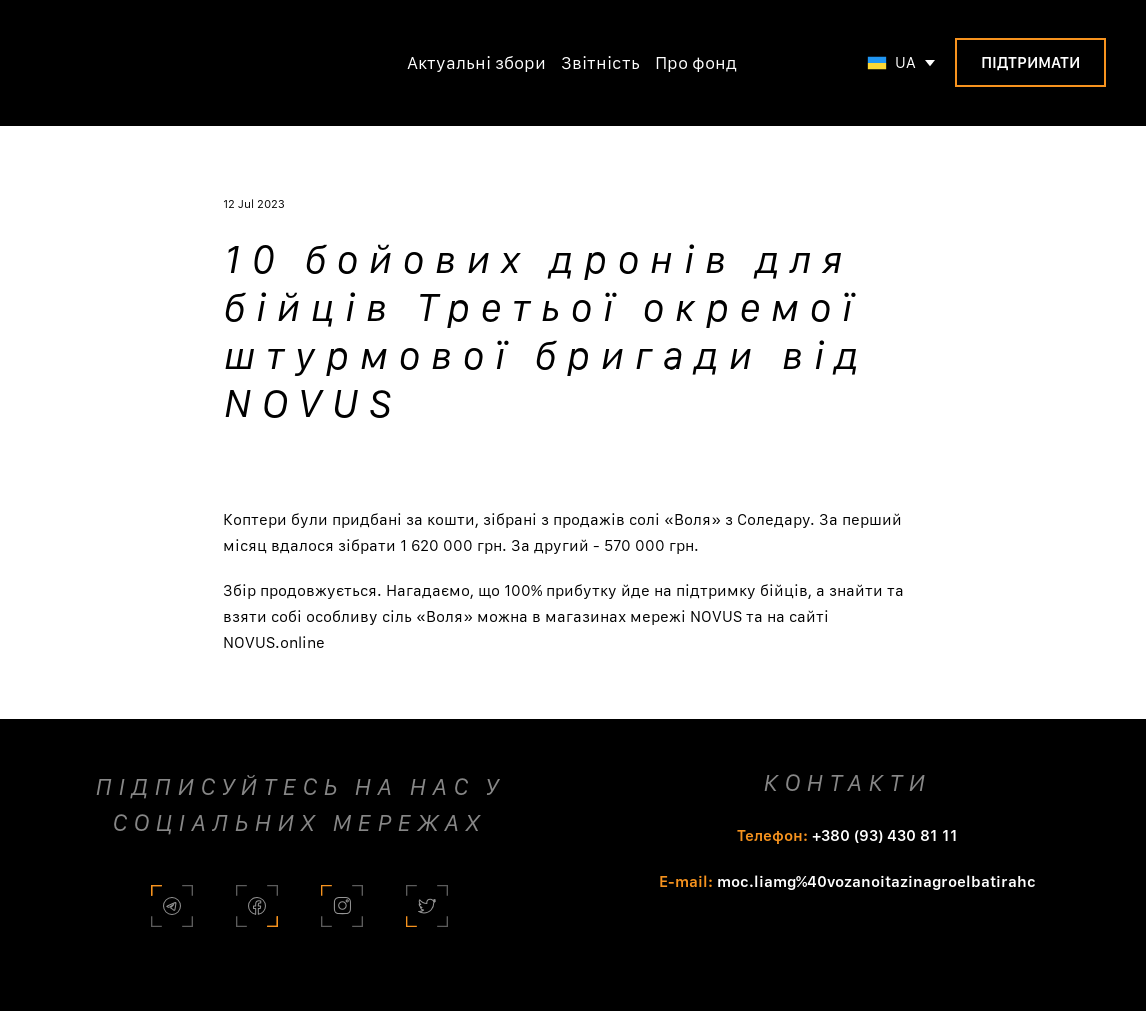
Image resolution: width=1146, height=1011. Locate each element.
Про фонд (696, 62)
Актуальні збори (476, 62)
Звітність (600, 62)
